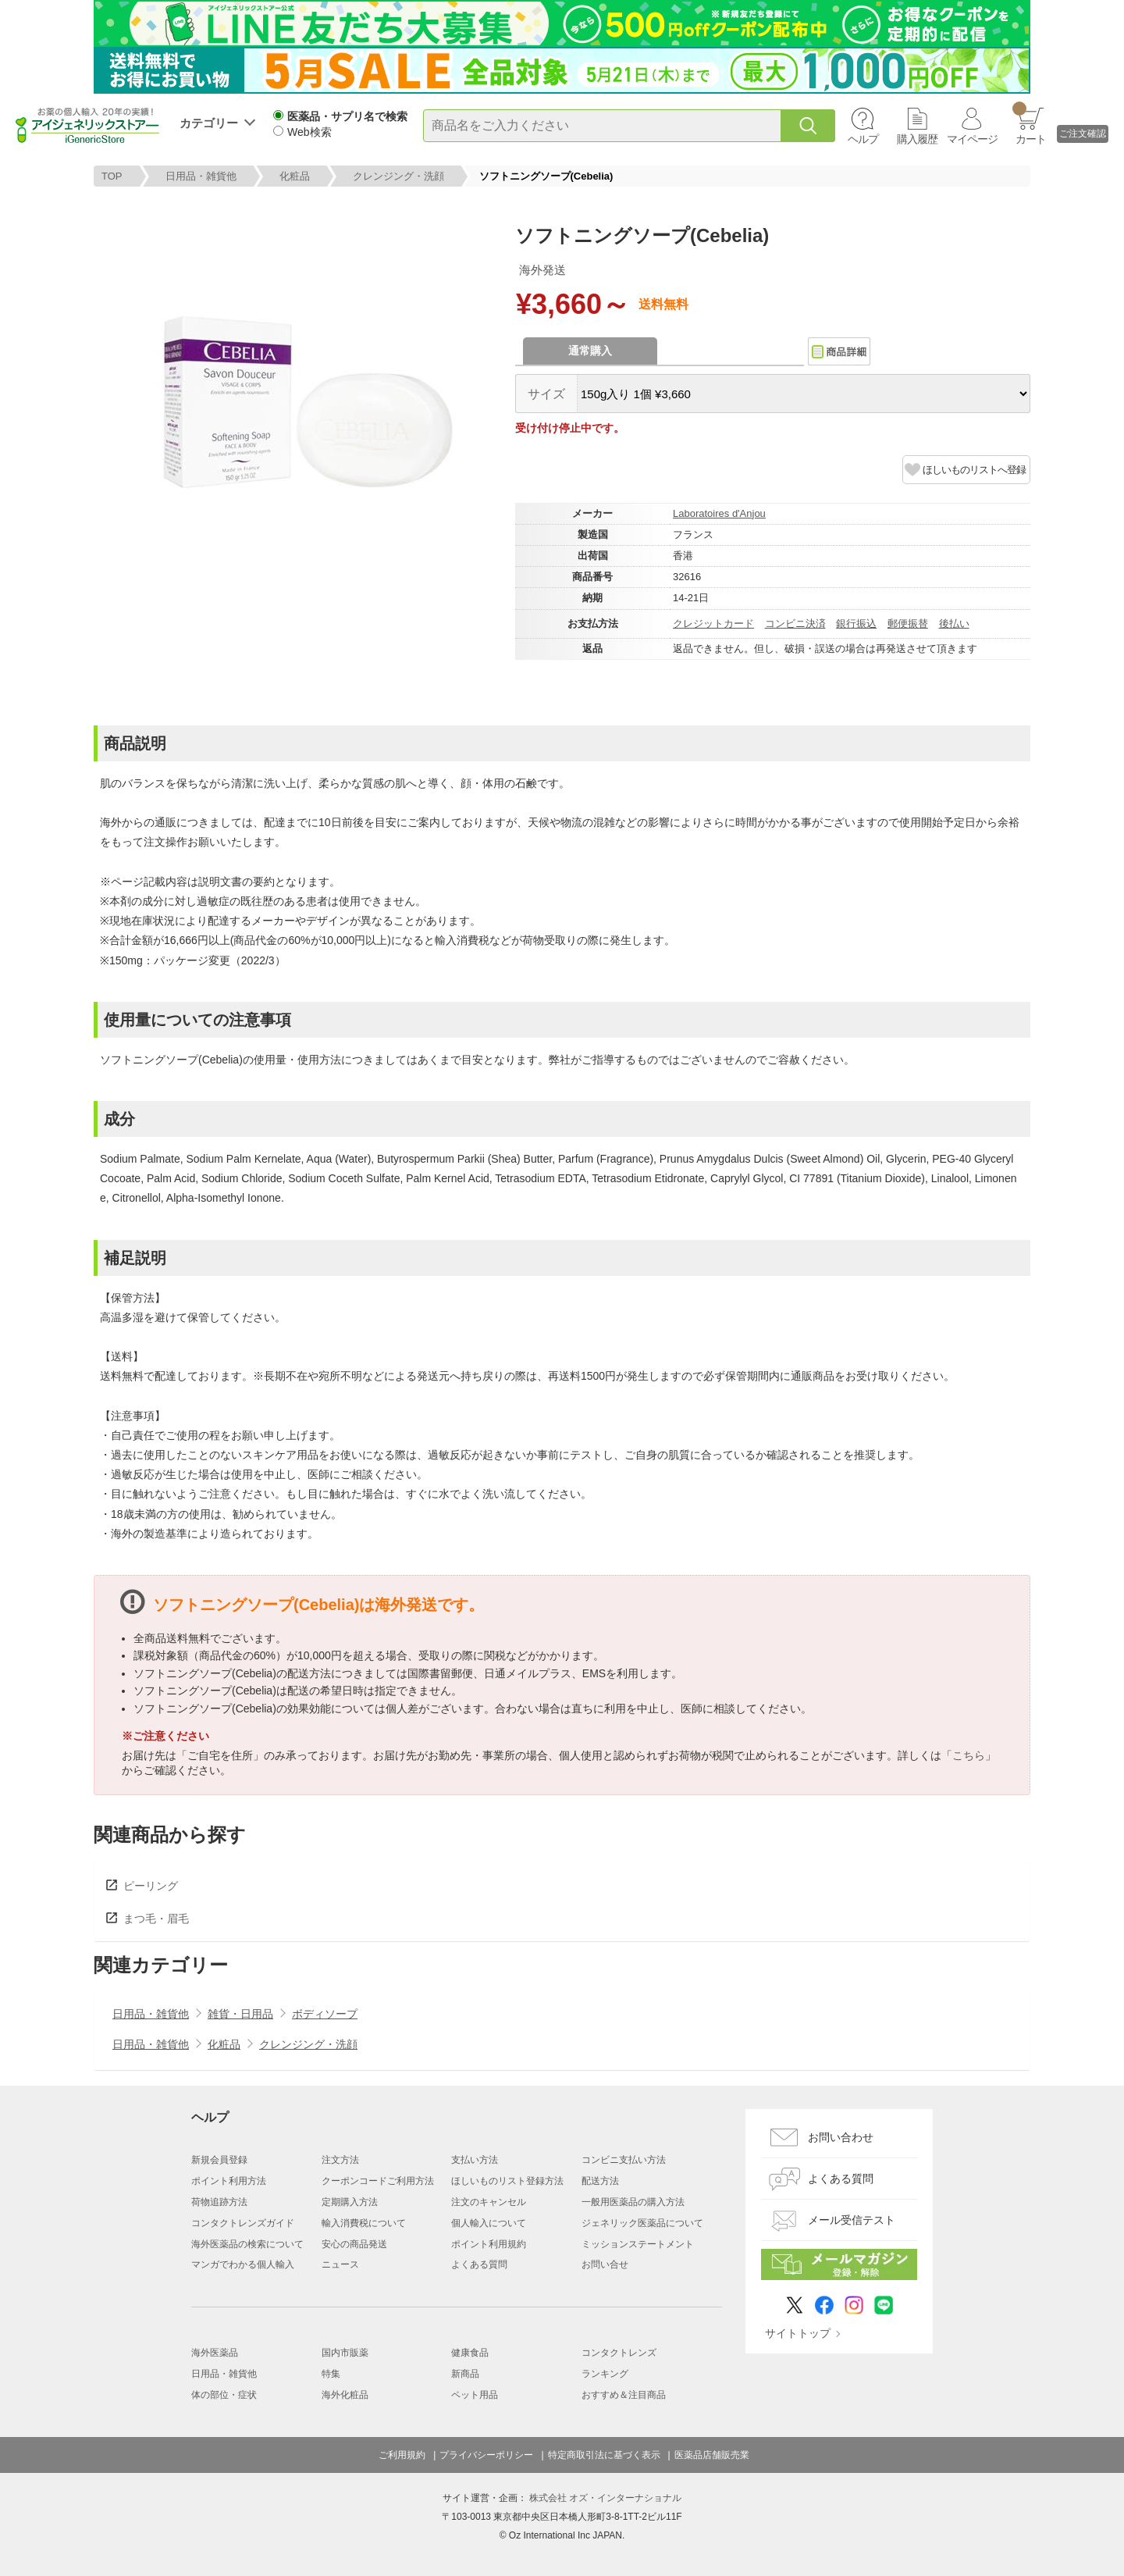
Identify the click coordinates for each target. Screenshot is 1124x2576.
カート (1029, 123)
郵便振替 (907, 623)
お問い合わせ (840, 2137)
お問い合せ (605, 2264)
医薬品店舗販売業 (711, 2455)
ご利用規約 (402, 2455)
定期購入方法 (350, 2202)
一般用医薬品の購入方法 (633, 2202)
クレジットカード (713, 623)
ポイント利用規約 (488, 2244)
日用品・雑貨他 (201, 176)
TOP (112, 176)
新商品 (465, 2373)
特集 (331, 2373)
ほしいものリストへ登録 (974, 470)
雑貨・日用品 (240, 2014)
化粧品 (294, 176)
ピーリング (150, 1885)
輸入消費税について (364, 2223)
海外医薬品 (214, 2352)
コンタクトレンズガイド (242, 2223)
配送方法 (600, 2180)
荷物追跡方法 (219, 2202)
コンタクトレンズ (619, 2352)
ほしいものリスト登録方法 (507, 2180)
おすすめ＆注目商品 (624, 2394)
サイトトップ (798, 2333)
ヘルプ (863, 139)
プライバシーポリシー (486, 2455)
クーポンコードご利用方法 (378, 2180)
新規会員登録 (219, 2159)
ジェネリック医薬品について (642, 2223)
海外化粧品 (345, 2394)
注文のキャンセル (488, 2202)
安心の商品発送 (354, 2244)
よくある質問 (479, 2264)
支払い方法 (474, 2159)
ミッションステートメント (638, 2244)
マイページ (972, 139)
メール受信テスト (851, 2220)
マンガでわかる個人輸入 (242, 2264)
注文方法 (340, 2159)
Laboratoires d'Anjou (719, 513)
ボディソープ (324, 2014)
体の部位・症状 (224, 2394)
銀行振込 (856, 623)
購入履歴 (917, 139)
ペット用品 (474, 2394)
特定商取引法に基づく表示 (604, 2455)
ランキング (605, 2373)
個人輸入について (488, 2223)
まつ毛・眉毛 (156, 1918)
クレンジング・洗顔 (398, 176)
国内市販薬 (345, 2352)
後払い (954, 623)
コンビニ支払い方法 (624, 2159)
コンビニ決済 (795, 623)
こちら (968, 1755)
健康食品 (470, 2352)
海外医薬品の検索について (247, 2244)
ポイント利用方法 (228, 2180)
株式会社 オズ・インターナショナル (605, 2497)
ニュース (340, 2264)
